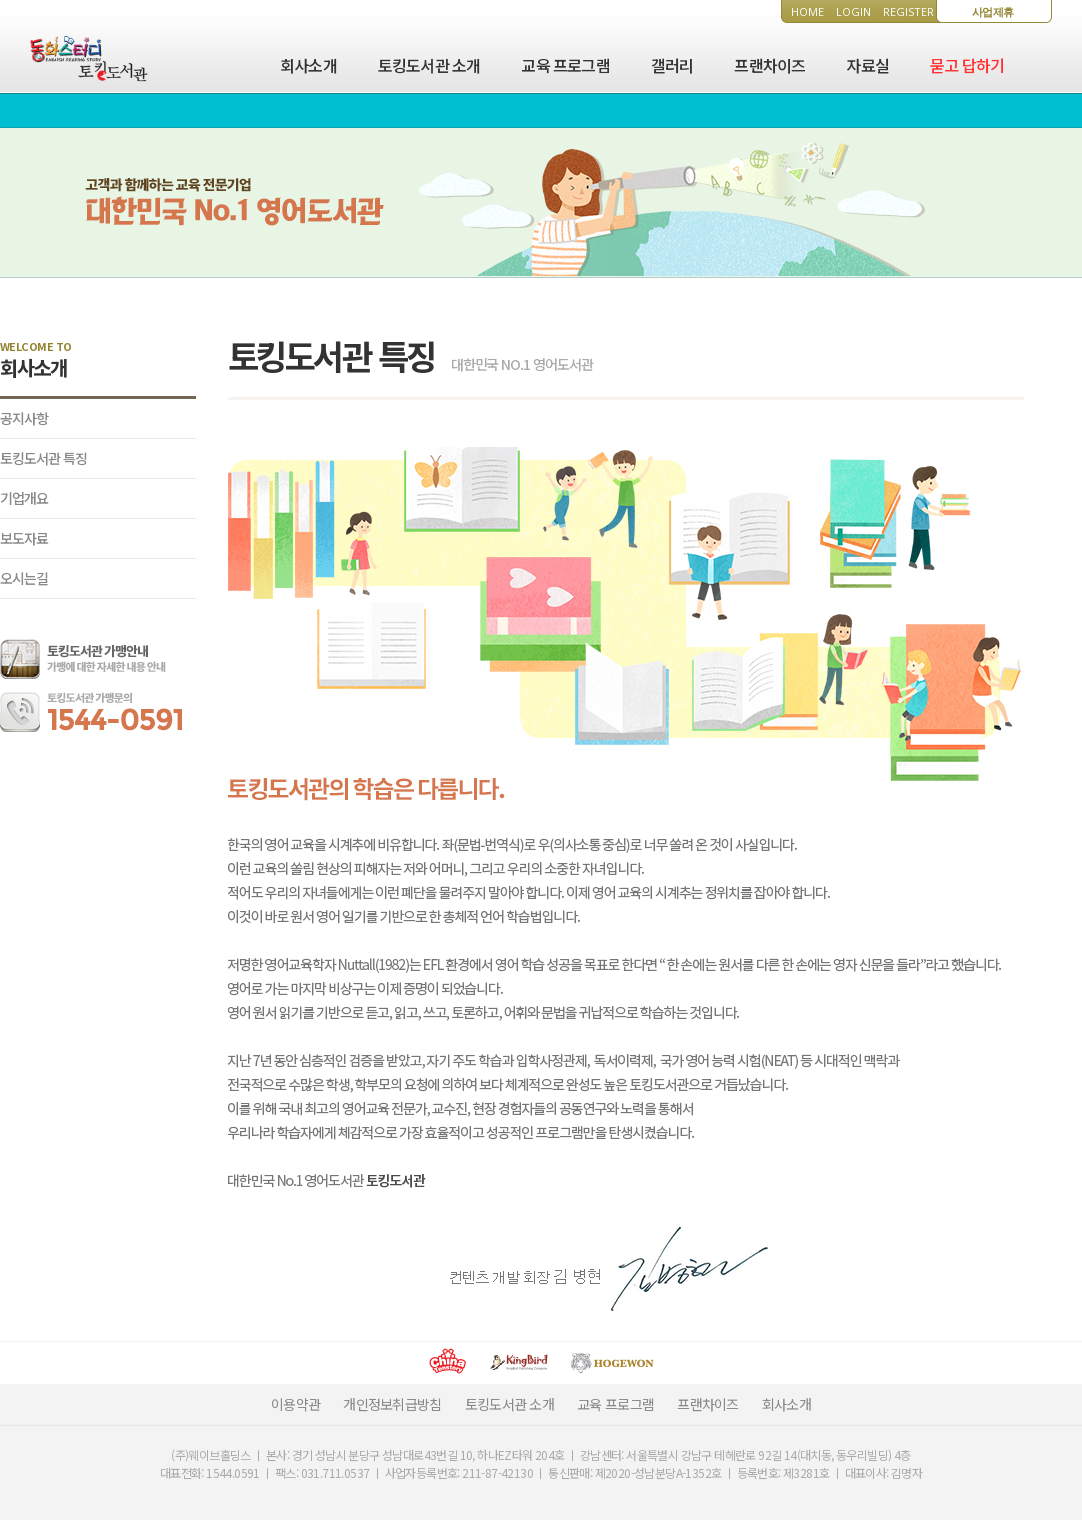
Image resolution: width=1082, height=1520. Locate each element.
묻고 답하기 (967, 65)
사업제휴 (993, 11)
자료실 (867, 65)
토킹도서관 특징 (43, 458)
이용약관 (295, 1404)
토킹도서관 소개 (429, 65)
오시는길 (24, 578)
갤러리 (672, 65)
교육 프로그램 (565, 65)
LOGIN (853, 11)
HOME (807, 11)
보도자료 (24, 538)
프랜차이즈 (769, 65)
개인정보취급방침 (392, 1404)
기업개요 (24, 498)
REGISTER (908, 11)
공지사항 (24, 418)
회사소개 (308, 65)
